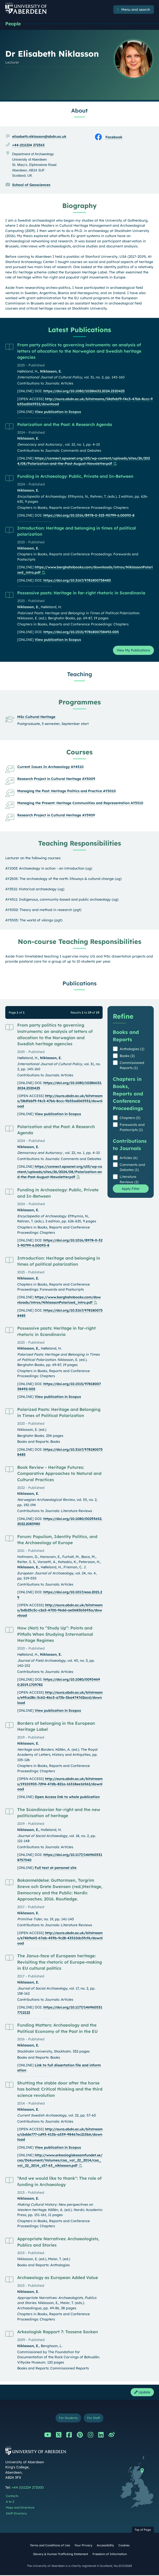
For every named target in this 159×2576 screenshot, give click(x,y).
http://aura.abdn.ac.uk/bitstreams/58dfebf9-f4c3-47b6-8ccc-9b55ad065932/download (60, 1101)
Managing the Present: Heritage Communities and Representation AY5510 (80, 803)
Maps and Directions (20, 2508)
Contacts (12, 2497)
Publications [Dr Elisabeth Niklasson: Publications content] (79, 983)
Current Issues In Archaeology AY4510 (50, 767)
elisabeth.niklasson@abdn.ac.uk (39, 136)
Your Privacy (83, 2546)
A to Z (10, 2503)
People (13, 24)
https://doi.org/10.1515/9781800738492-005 (81, 632)
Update (141, 2393)
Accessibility (105, 2546)
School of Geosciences (31, 185)
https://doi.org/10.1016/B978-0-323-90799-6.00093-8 (88, 515)
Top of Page (143, 2531)
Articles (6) (129, 1158)
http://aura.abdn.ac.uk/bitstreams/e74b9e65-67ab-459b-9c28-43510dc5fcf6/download (60, 1938)
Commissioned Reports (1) (132, 1065)
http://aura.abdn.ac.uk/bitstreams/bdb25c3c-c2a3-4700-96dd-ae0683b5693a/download (60, 1610)
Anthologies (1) (132, 1049)
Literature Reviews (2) (129, 1180)
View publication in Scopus (58, 412)
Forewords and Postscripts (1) (132, 1127)
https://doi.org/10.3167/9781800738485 (77, 580)
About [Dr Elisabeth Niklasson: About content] (79, 110)
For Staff (93, 2419)
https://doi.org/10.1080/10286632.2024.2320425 (84, 391)
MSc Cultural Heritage (36, 717)
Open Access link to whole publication (67, 1797)
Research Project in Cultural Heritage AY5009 (56, 779)
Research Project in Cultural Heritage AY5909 (56, 815)
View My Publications (132, 650)
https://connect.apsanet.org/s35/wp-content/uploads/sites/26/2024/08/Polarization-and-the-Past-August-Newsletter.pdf (59, 1172)
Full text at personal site (55, 1868)
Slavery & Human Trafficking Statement (60, 2555)
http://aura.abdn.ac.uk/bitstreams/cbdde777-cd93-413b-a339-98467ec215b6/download (60, 2135)
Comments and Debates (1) (132, 1167)
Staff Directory (16, 2514)
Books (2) (127, 1056)
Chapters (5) (130, 1118)
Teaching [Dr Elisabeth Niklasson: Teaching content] (79, 674)
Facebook (113, 137)
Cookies (124, 2546)
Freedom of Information (109, 2555)
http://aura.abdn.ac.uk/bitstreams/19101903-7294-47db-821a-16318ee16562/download (60, 1784)
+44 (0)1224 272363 (28, 145)
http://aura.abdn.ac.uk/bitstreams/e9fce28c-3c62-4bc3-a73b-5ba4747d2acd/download (60, 1698)
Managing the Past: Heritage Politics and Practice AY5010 (66, 791)
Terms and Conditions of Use (50, 2546)
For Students (68, 2419)
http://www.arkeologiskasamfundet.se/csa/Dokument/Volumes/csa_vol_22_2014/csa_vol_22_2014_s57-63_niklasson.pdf (60, 2160)
